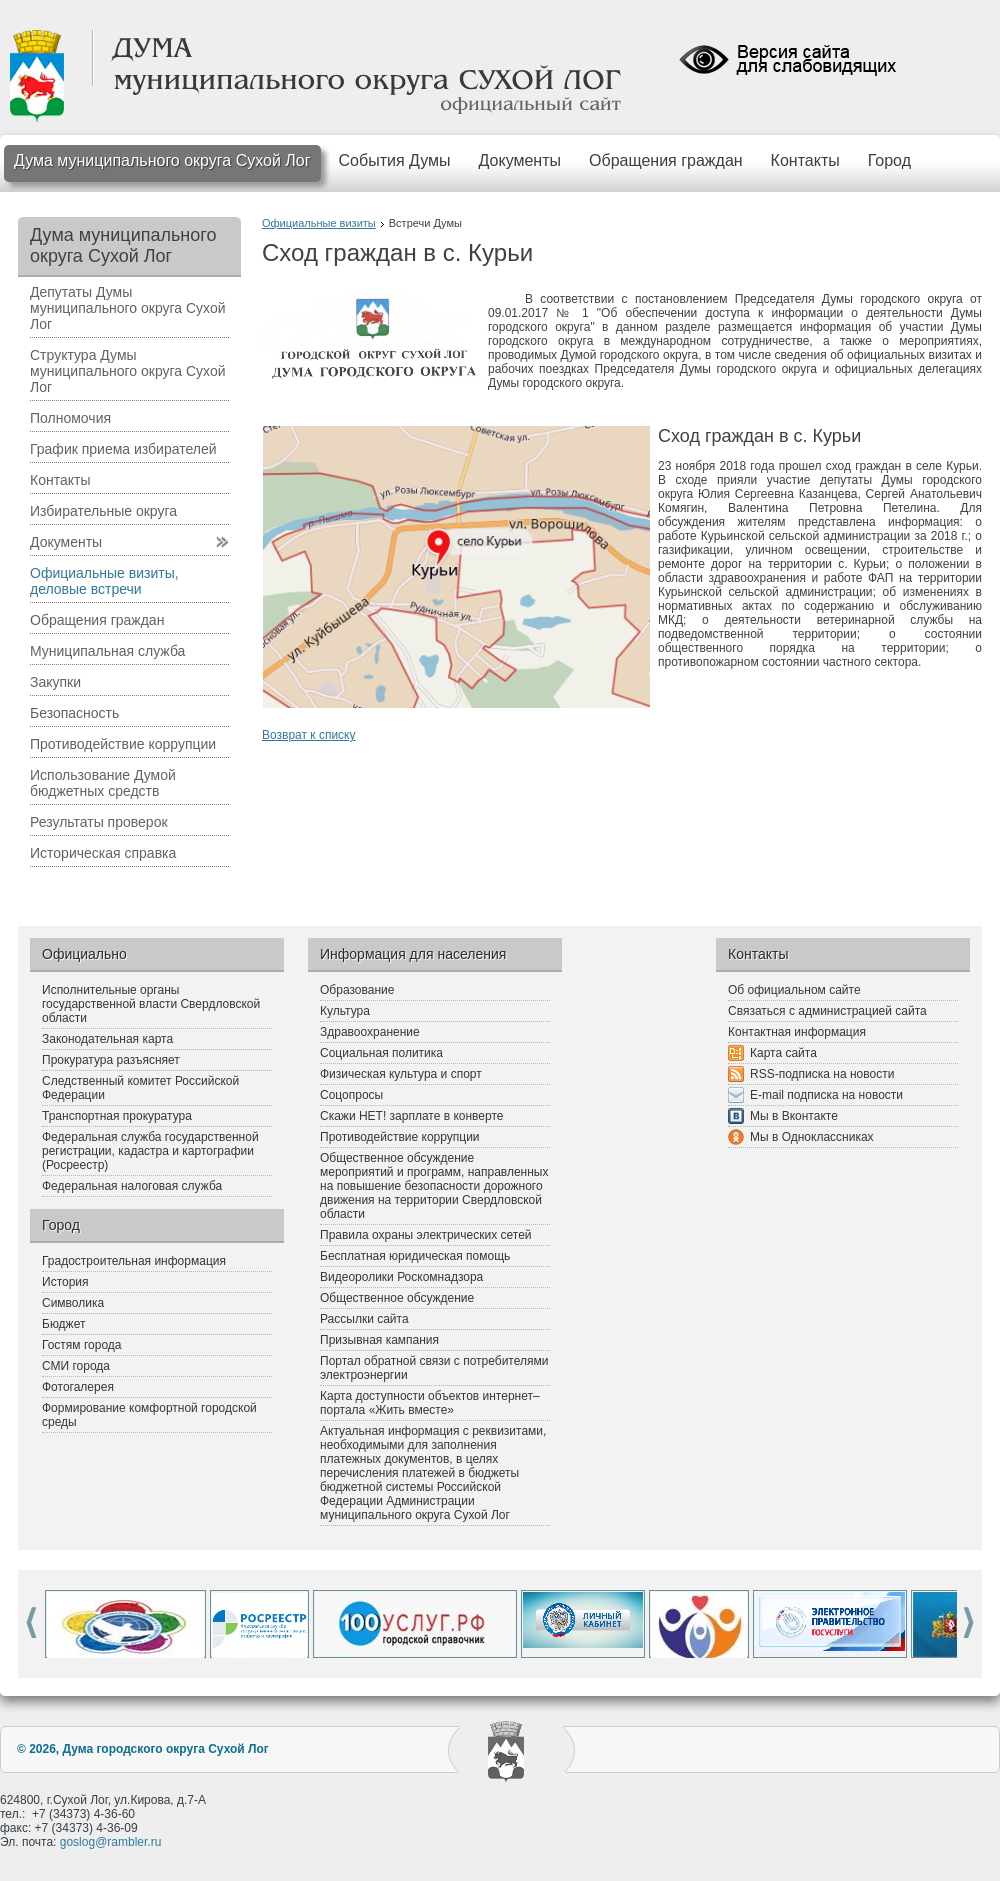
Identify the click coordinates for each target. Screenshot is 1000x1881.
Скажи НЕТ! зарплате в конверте (411, 1116)
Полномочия (70, 418)
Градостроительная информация (134, 1261)
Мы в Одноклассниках (812, 1137)
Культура (345, 1011)
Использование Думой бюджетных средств (103, 783)
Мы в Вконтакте (794, 1116)
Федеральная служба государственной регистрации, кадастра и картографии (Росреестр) (150, 1151)
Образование (357, 990)
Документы (520, 160)
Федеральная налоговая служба (132, 1186)
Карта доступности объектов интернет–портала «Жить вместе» (430, 1403)
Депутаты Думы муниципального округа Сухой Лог (128, 308)
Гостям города (82, 1345)
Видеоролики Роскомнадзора (401, 1277)
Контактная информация (797, 1032)
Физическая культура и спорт (401, 1074)
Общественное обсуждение (397, 1298)
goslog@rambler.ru (111, 1842)
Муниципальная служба (107, 651)
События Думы (395, 160)
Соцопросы (351, 1095)
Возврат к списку (309, 735)
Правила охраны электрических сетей (426, 1235)
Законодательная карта (107, 1039)
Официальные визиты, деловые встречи (104, 581)
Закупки (55, 682)
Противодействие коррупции (123, 744)
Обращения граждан (666, 160)
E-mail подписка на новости (826, 1095)
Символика (73, 1303)
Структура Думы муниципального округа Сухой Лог (128, 371)
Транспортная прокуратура (117, 1116)
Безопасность (74, 713)
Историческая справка (103, 853)
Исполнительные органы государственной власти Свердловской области (151, 1004)
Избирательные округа (103, 511)
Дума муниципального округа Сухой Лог (162, 160)
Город (889, 160)
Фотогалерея (78, 1387)
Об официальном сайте (794, 990)
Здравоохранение (370, 1032)
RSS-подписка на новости (822, 1074)
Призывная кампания (379, 1340)
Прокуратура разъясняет (111, 1060)
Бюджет (63, 1324)
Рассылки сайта (364, 1319)
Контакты (805, 160)
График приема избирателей (123, 449)
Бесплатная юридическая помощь (415, 1256)
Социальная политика (381, 1053)
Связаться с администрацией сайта (827, 1011)
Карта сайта (783, 1053)
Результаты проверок (99, 822)
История (65, 1282)
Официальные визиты (319, 223)
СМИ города (76, 1366)
